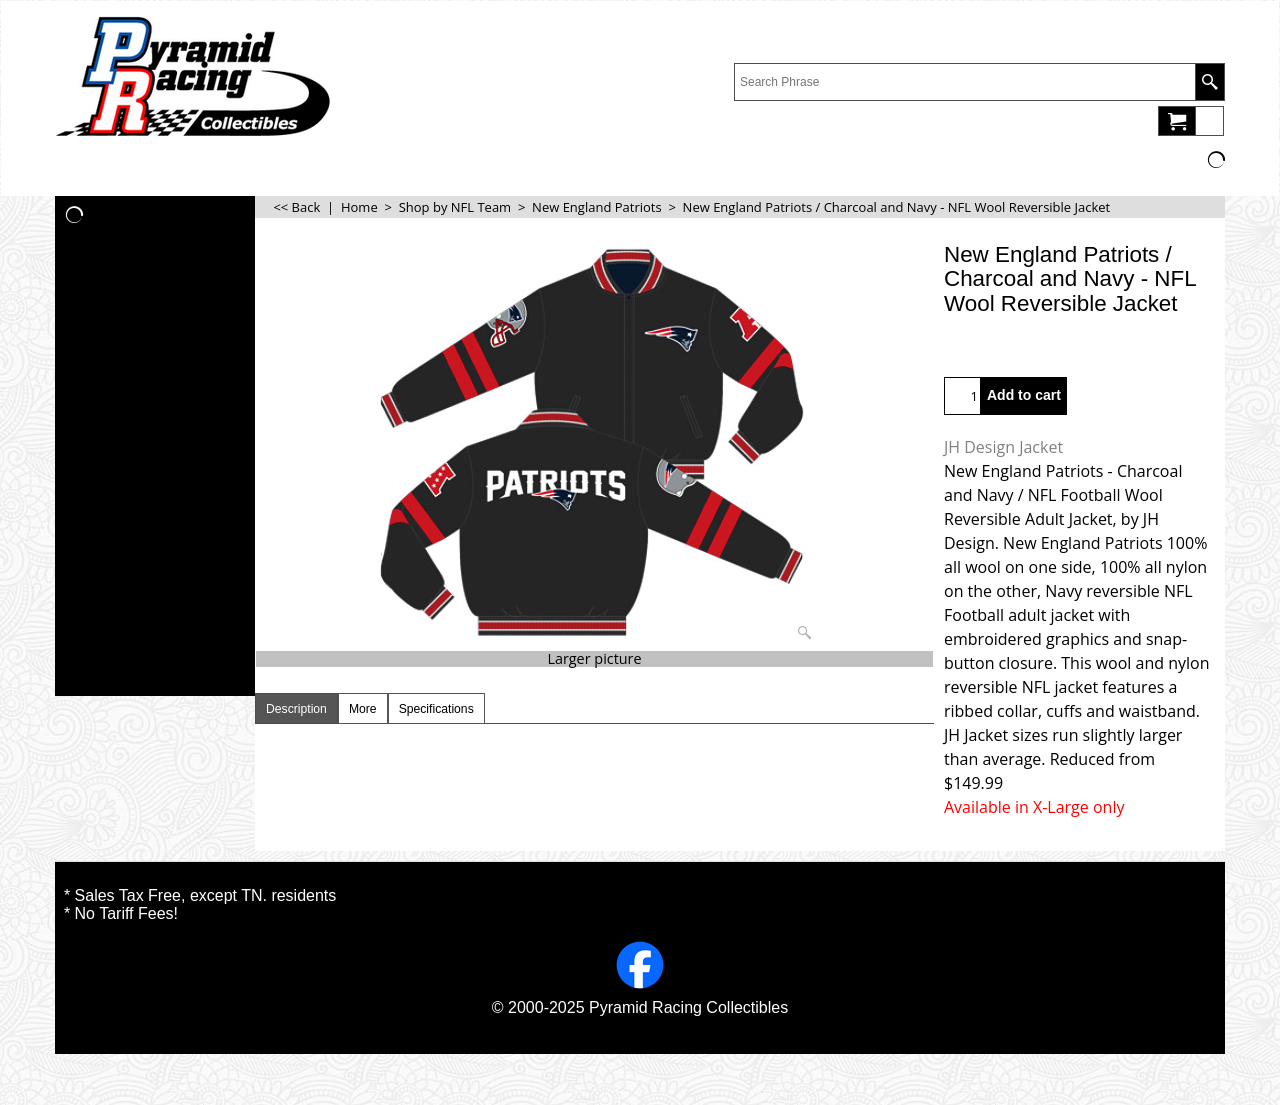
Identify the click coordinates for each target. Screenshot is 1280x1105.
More (363, 709)
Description (296, 709)
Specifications (436, 709)
